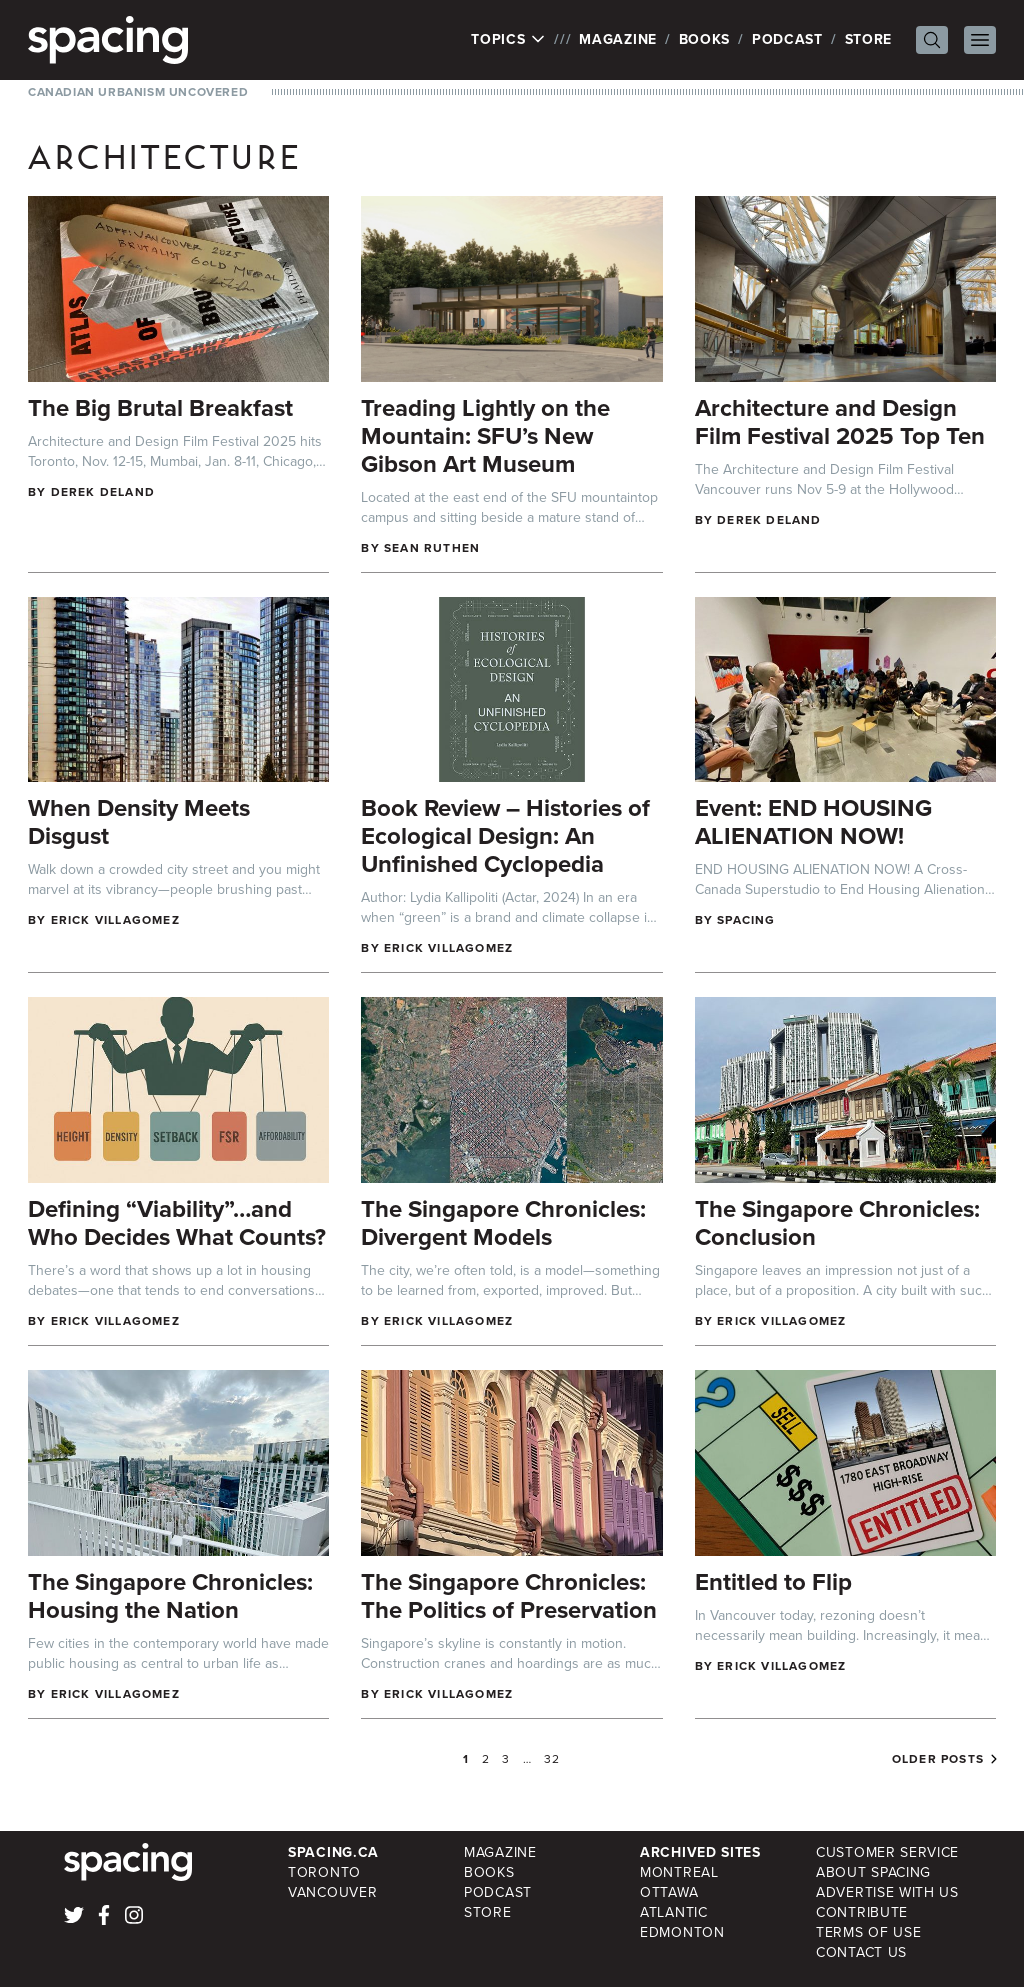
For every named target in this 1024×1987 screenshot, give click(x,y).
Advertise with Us (887, 1892)
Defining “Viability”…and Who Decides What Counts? (177, 1223)
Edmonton (682, 1932)
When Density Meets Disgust (139, 822)
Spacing (746, 920)
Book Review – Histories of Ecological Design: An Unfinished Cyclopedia (505, 836)
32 (552, 1759)
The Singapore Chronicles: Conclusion (837, 1223)
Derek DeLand (103, 492)
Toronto (324, 1872)
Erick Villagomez (115, 920)
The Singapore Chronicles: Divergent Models (503, 1223)
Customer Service (887, 1852)
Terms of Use (868, 1932)
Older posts (938, 1759)
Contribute (862, 1912)
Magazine (618, 39)
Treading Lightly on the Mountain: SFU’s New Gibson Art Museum (485, 436)
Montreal (679, 1872)
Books (705, 39)
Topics (508, 40)
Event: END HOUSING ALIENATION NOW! (813, 822)
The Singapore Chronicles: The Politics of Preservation (509, 1596)
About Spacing (873, 1872)
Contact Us (861, 1952)
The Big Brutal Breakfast (160, 408)
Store (869, 39)
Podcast (787, 39)
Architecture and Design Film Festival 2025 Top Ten (840, 422)
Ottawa (669, 1892)
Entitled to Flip (773, 1582)
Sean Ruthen (432, 548)
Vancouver (332, 1892)
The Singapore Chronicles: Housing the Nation (170, 1596)
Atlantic (674, 1912)
